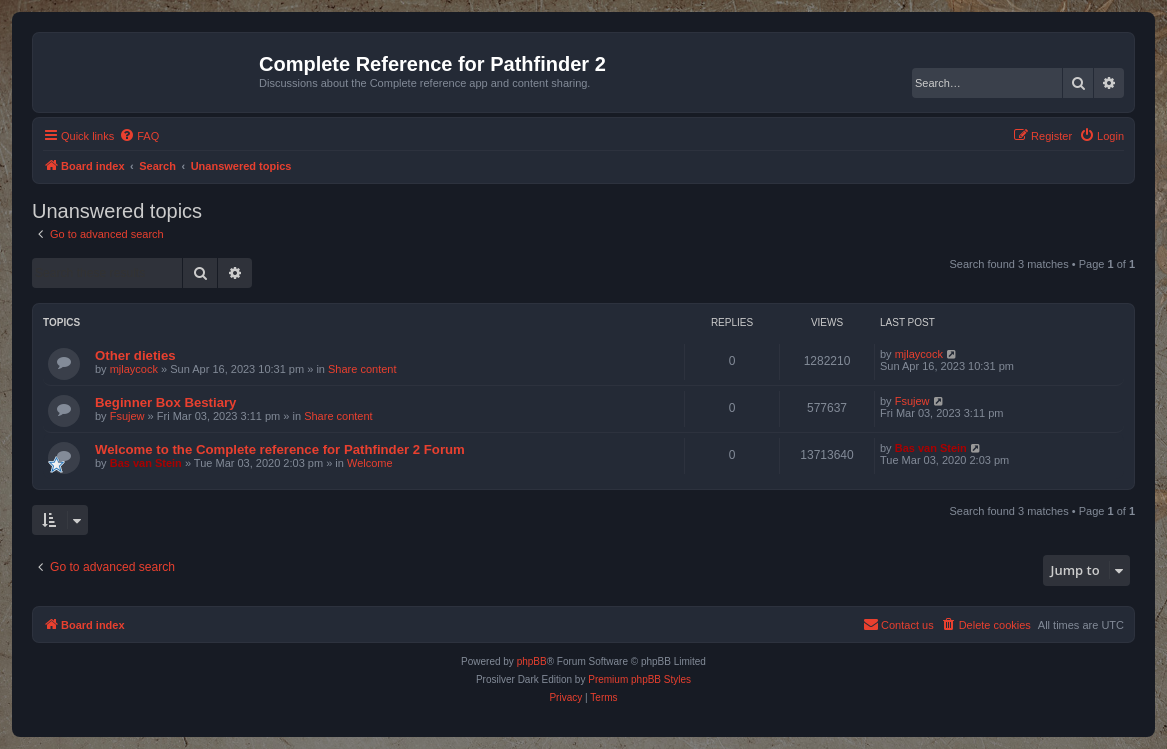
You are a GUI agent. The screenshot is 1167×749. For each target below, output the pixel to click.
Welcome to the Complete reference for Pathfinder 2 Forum (280, 449)
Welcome (370, 463)
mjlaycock (134, 369)
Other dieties (135, 355)
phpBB (532, 661)
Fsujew (127, 416)
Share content (362, 369)
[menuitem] (139, 136)
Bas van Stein (146, 463)
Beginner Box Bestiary (165, 402)
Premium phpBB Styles (639, 679)
